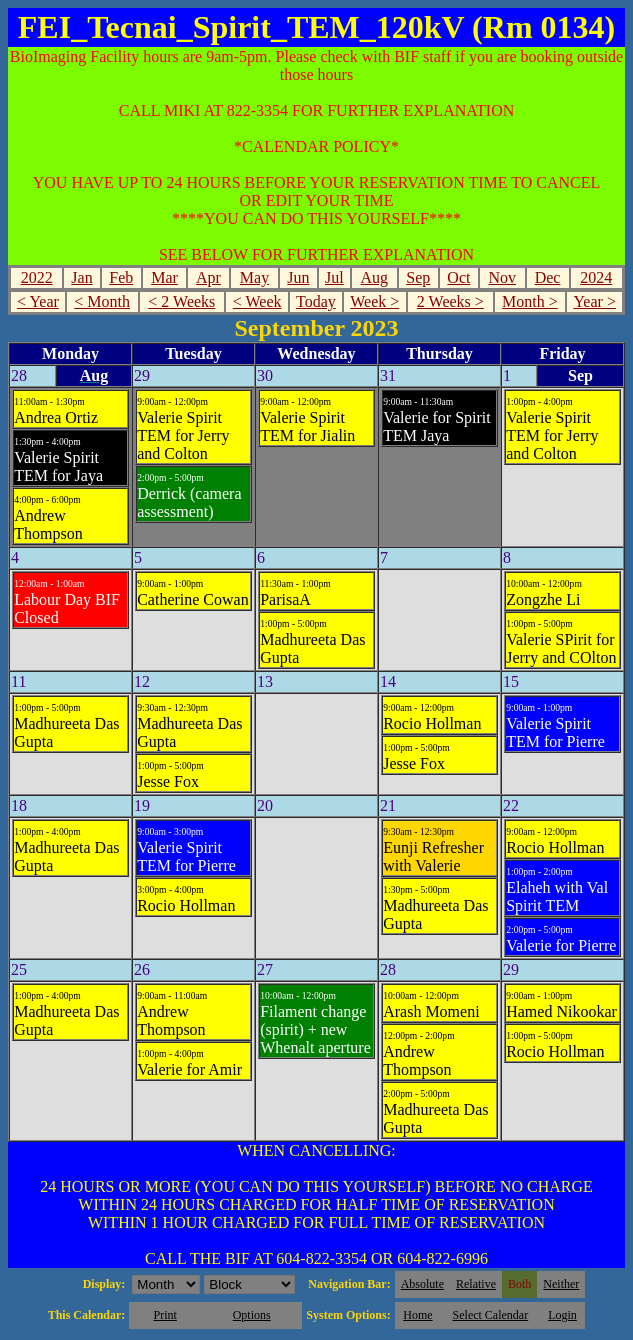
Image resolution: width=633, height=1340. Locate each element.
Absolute (422, 1284)
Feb (121, 277)
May (254, 277)
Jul (334, 277)
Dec (548, 277)
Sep (418, 277)
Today (316, 301)
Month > (530, 301)
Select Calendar (491, 1315)
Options (252, 1315)
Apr (208, 277)
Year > (594, 301)
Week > (374, 301)
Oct (458, 277)
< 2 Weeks (181, 301)
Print (164, 1315)
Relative (476, 1284)
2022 (37, 277)
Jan (81, 277)
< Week (257, 301)
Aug (375, 277)
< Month (102, 301)
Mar (164, 277)
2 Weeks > (450, 301)
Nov (502, 277)
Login (562, 1315)
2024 (596, 277)
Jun (298, 277)
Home (417, 1315)
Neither (561, 1284)
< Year (38, 301)
